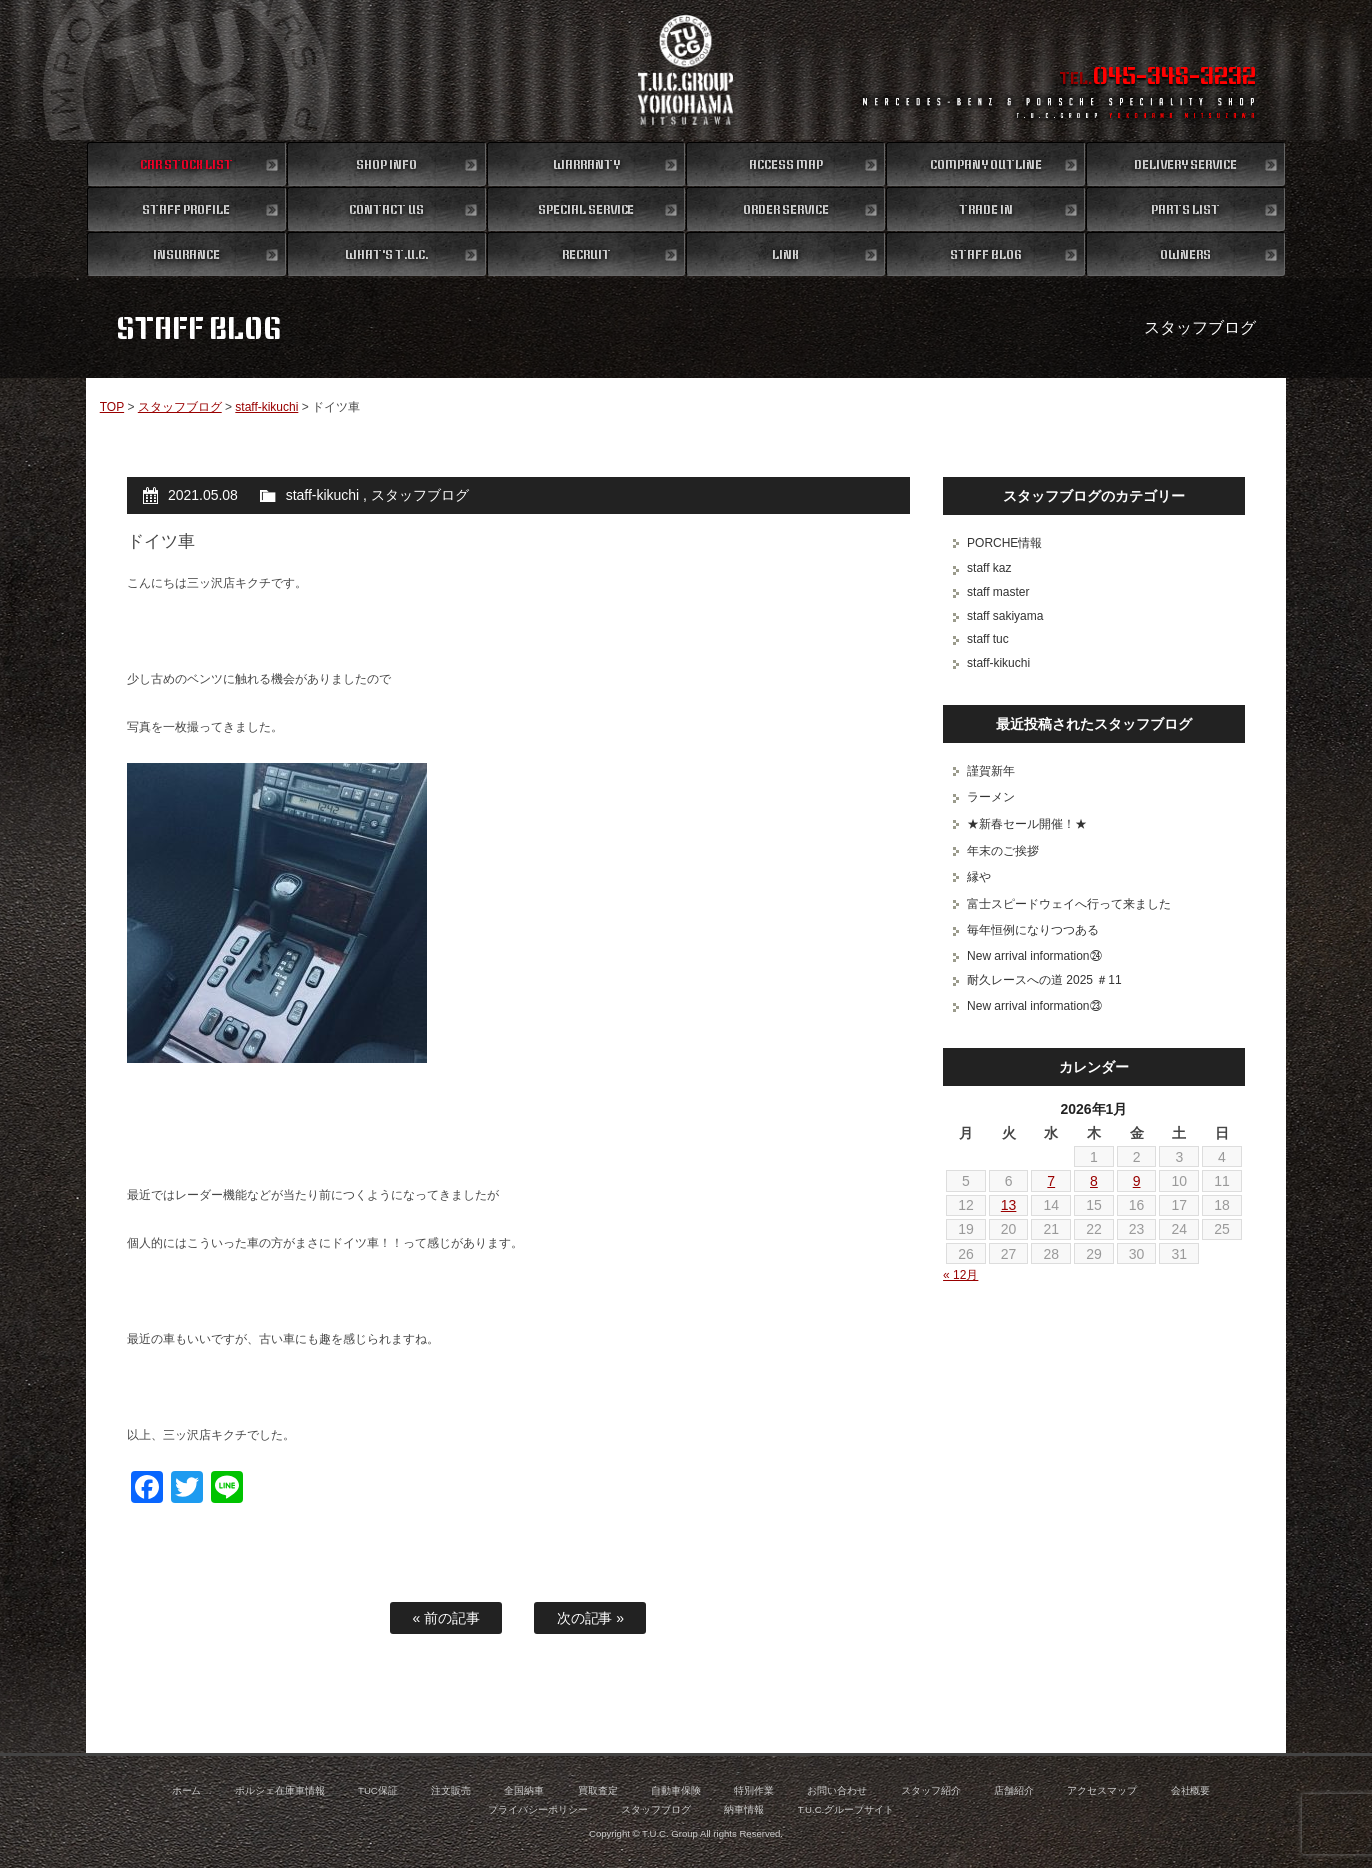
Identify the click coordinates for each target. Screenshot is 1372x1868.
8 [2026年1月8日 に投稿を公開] (1094, 1181)
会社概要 (1191, 1790)
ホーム (187, 1790)
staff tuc (988, 639)
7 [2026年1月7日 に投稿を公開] (1051, 1181)
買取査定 (598, 1790)
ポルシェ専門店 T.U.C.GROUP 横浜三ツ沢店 (686, 70)
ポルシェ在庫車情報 (280, 1790)
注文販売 (451, 1790)
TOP (112, 407)
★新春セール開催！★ (1027, 824)
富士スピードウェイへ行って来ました (1069, 904)
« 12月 (960, 1275)
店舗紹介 (1014, 1790)
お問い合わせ (837, 1790)
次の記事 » (591, 1618)
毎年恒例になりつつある (1033, 930)
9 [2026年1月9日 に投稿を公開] (1137, 1181)
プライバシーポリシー (538, 1809)
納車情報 (744, 1809)
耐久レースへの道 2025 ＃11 (1044, 980)
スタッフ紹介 (931, 1790)
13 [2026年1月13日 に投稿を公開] (1009, 1205)
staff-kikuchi (266, 407)
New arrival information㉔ (1034, 956)
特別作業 (754, 1790)
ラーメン (991, 797)
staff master (998, 592)
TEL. (1157, 78)
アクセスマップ (1102, 1790)
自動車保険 (676, 1790)
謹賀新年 (991, 771)
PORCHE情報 (1004, 543)
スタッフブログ (180, 407)
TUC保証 (378, 1790)
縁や (979, 877)
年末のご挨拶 (1003, 851)
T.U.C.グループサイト (846, 1809)
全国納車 (524, 1790)
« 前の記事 (447, 1618)
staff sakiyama (1005, 616)
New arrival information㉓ (1034, 1006)
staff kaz (989, 568)
